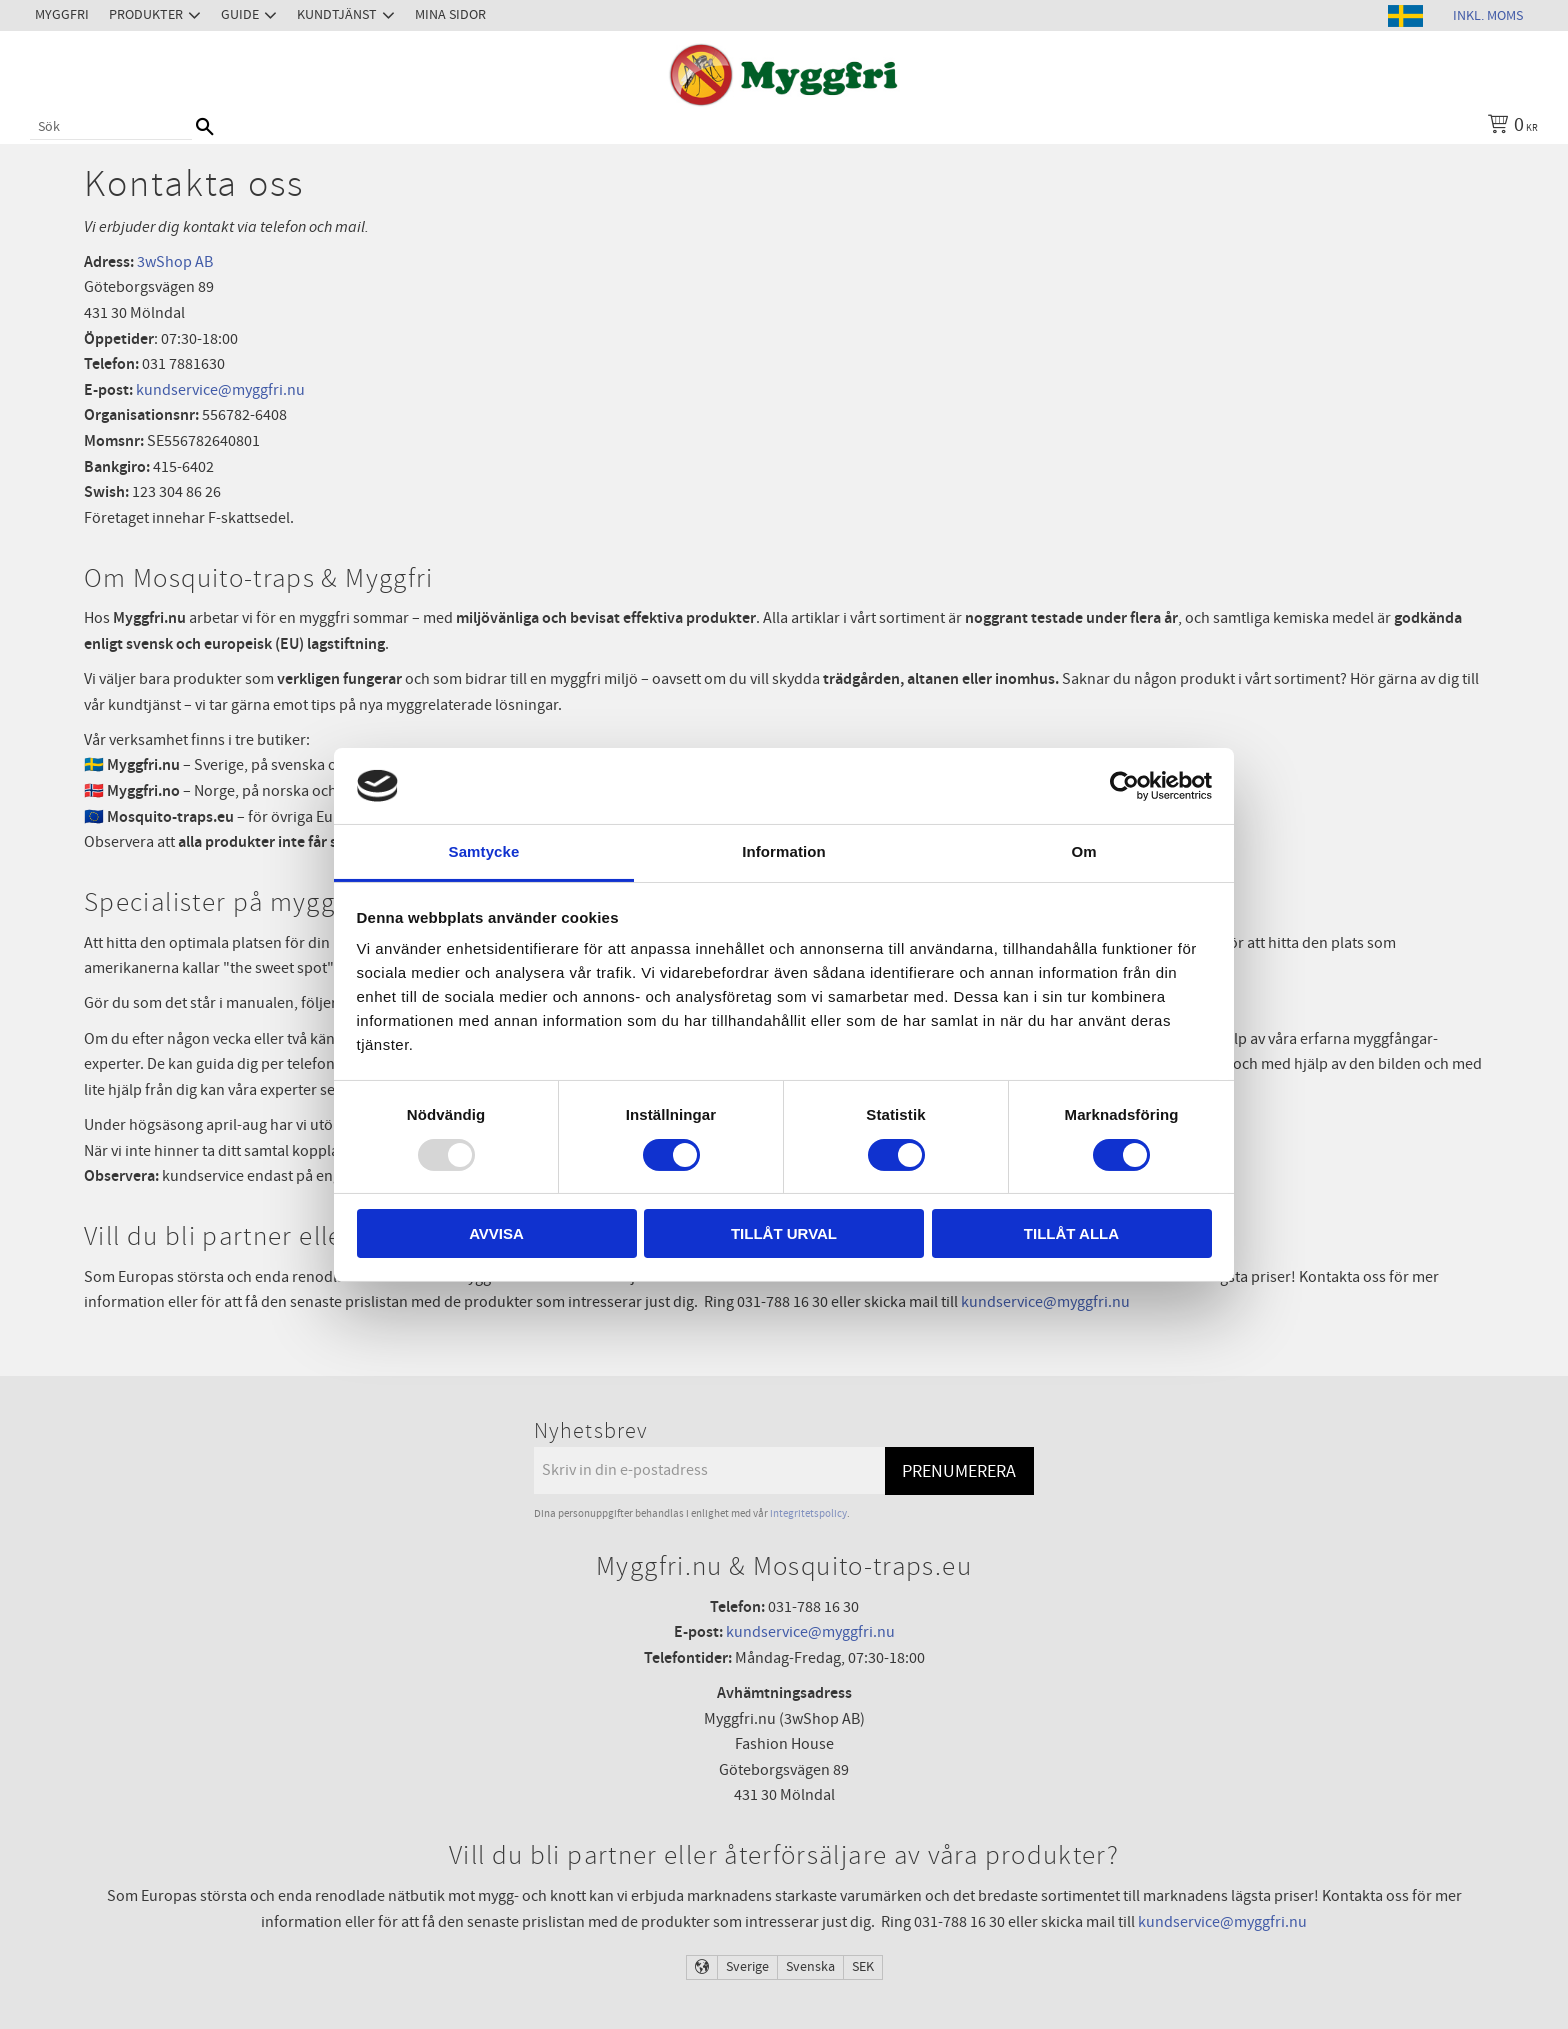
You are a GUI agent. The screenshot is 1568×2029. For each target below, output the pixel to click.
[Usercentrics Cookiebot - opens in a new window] (1124, 786)
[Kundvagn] (1509, 127)
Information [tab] (784, 851)
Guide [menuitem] (240, 14)
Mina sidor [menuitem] (450, 14)
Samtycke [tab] (484, 851)
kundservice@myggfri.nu (219, 390)
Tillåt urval (784, 1233)
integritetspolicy (808, 1513)
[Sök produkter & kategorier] (111, 126)
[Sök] (205, 126)
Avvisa (496, 1233)
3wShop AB (175, 262)
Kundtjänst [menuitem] (337, 14)
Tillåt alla (1071, 1233)
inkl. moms (1488, 15)
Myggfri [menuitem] (62, 14)
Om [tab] (1083, 851)
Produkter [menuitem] (146, 14)
